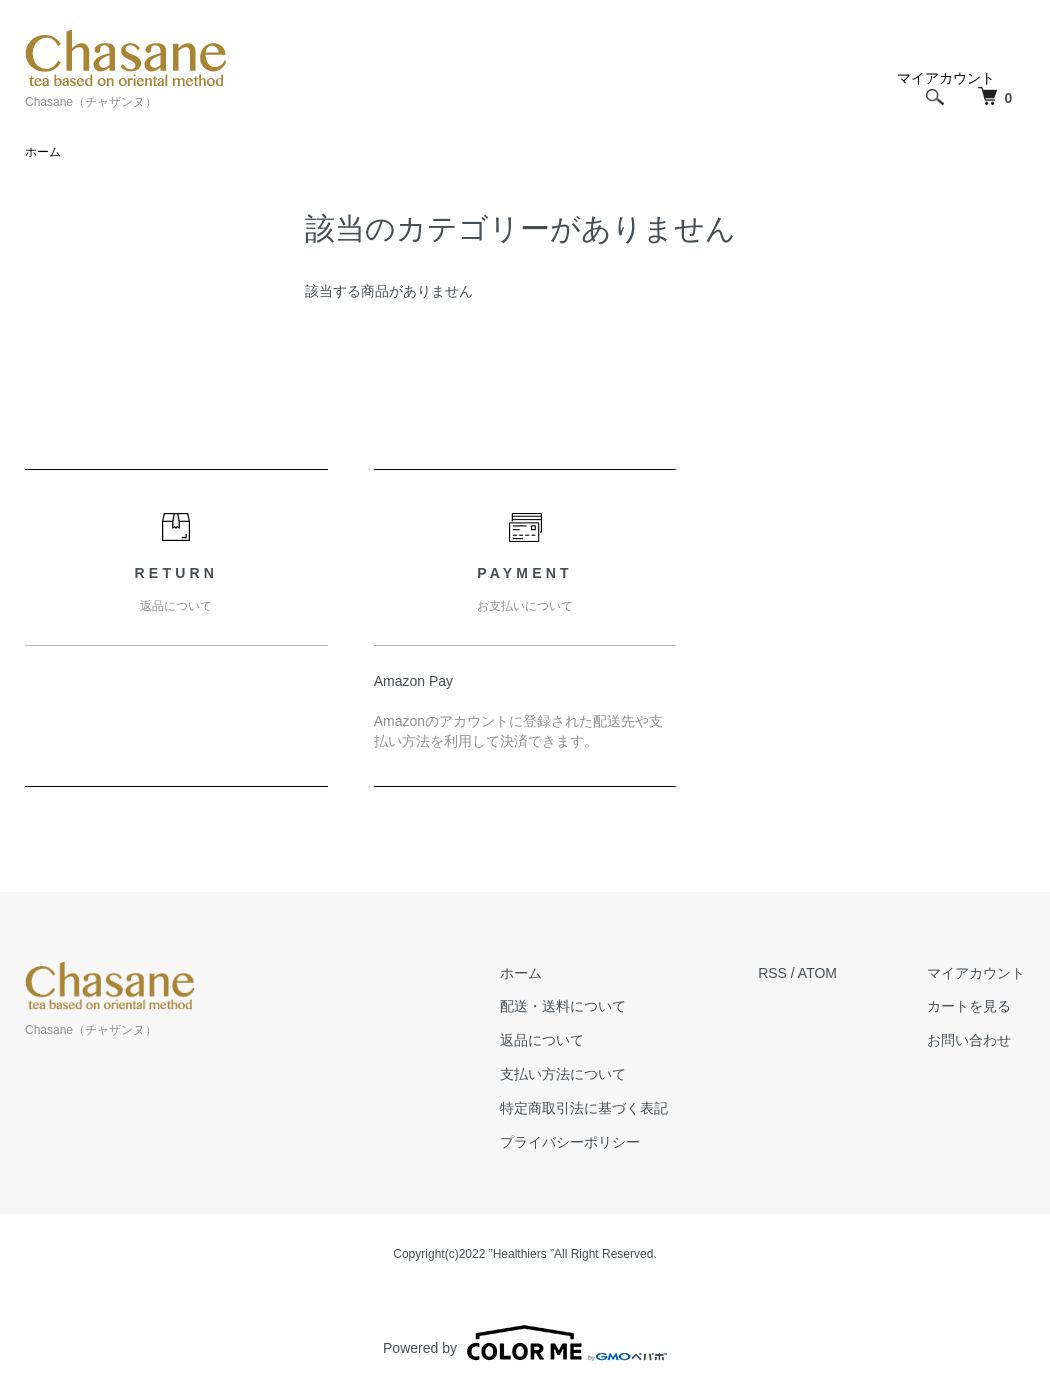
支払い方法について (563, 1074)
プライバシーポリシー (570, 1142)
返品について (542, 1040)
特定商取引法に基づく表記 (584, 1108)
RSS (772, 973)
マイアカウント (976, 973)
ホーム (43, 152)
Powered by (525, 1343)
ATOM (817, 973)
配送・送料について (563, 1006)
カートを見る (969, 1006)
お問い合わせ (969, 1040)
